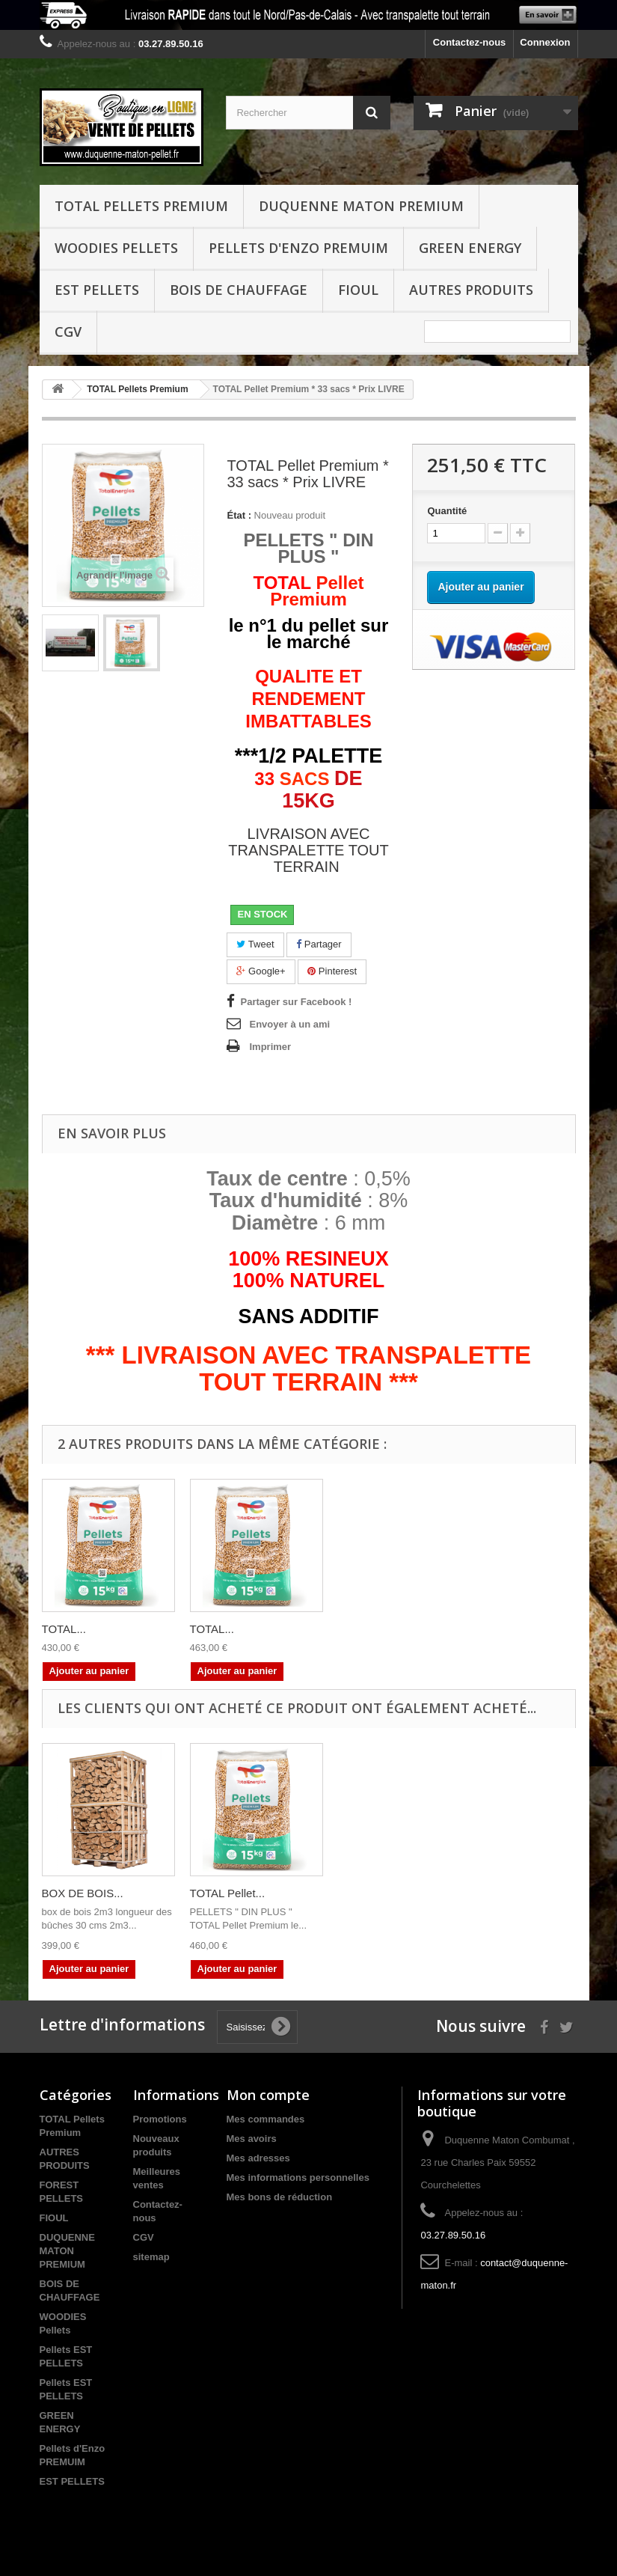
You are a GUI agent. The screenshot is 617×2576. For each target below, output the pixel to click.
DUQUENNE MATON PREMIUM (361, 206)
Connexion (545, 42)
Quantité (447, 510)
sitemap (151, 2256)
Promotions (160, 2119)
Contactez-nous (469, 42)
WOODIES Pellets (116, 248)
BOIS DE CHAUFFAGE (238, 290)
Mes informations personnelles (298, 2177)
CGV (68, 332)
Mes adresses (258, 2158)
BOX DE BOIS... (82, 1893)
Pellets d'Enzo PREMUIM (298, 248)
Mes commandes (266, 2119)
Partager (318, 944)
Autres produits (471, 290)
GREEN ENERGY (470, 248)
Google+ (260, 971)
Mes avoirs (252, 2138)
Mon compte (268, 2095)
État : (239, 515)
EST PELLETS (97, 290)
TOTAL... (64, 1629)
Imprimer (270, 1046)
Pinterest (332, 971)
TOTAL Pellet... (227, 1893)
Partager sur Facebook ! (296, 1001)
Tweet (255, 944)
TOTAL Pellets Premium (141, 206)
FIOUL (358, 290)
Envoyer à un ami (289, 1024)
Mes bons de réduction (280, 2197)
